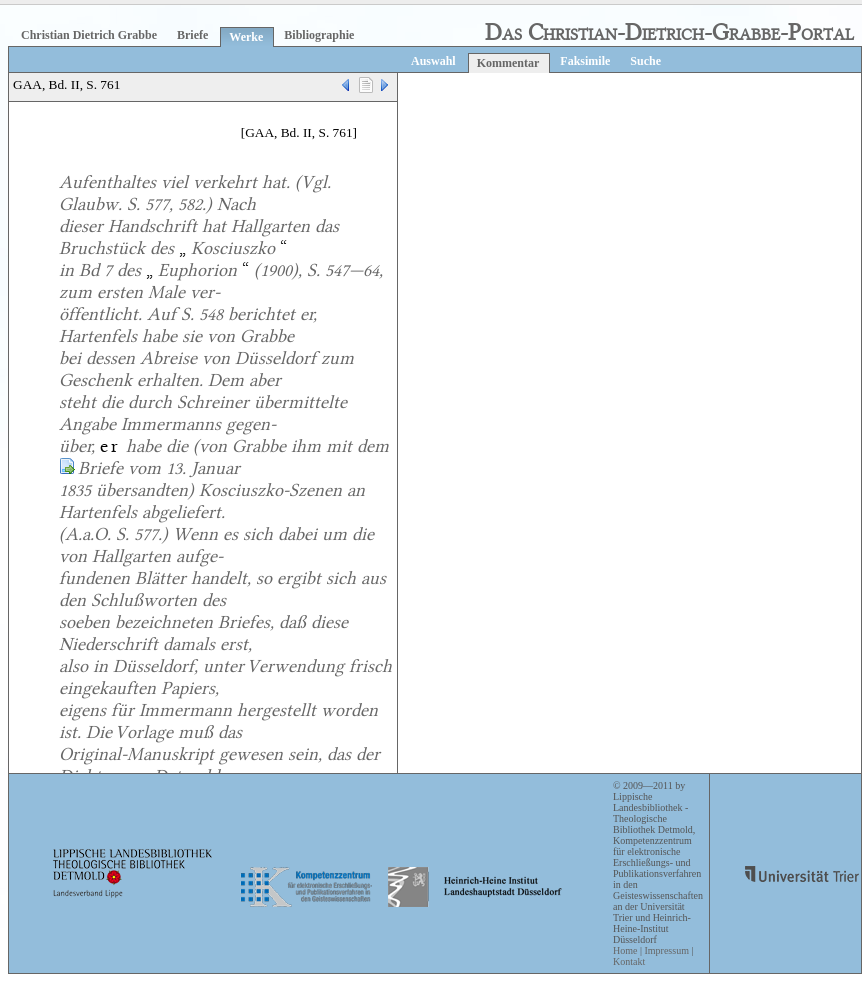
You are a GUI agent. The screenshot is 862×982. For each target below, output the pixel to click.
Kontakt (629, 961)
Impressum (666, 950)
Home (625, 950)
